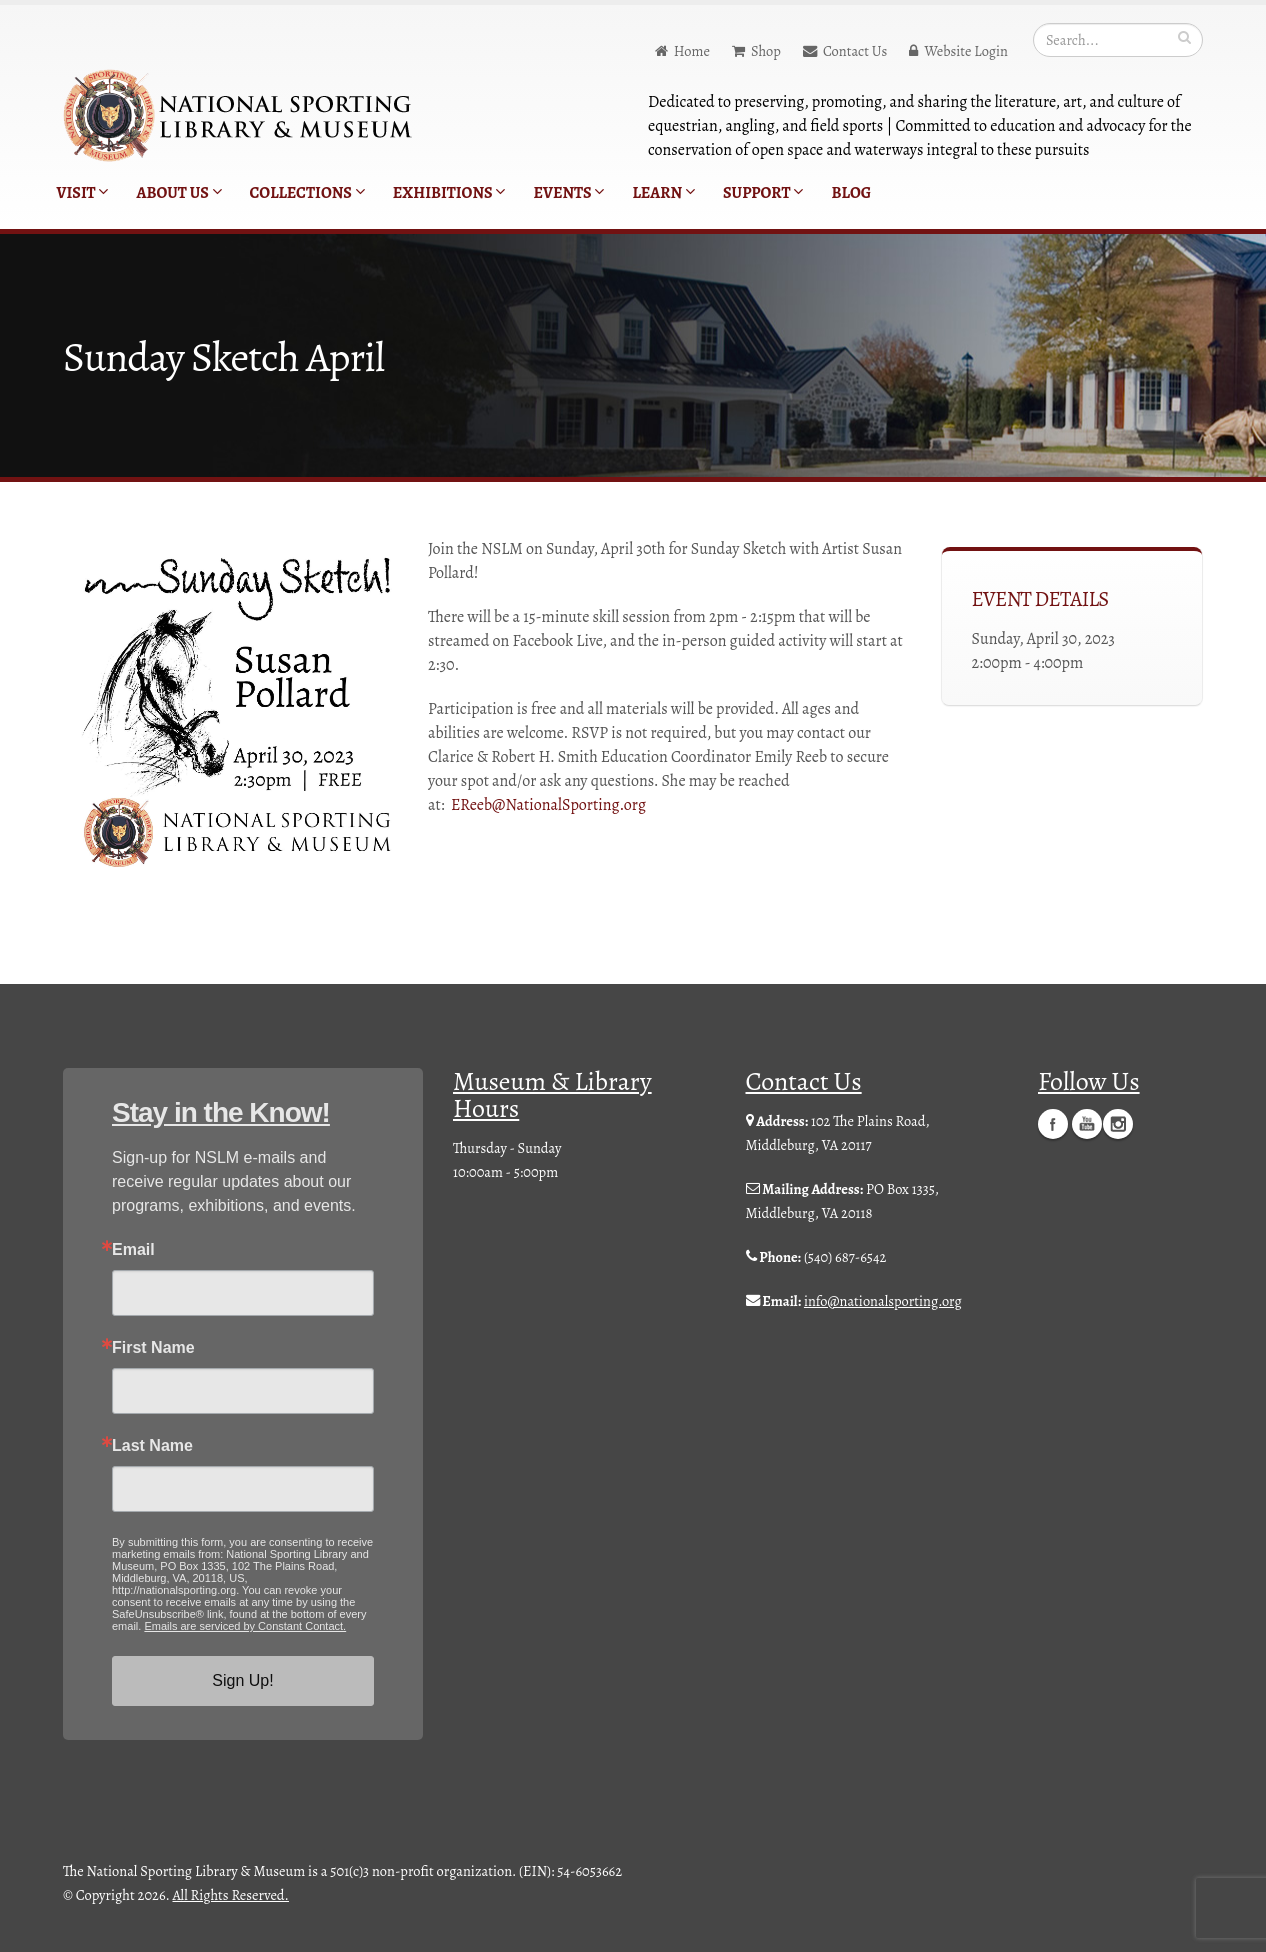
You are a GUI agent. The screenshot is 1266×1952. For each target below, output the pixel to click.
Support (763, 193)
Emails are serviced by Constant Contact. (245, 1626)
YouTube (1087, 1123)
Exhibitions (449, 193)
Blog (851, 193)
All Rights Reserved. (231, 1895)
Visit (83, 193)
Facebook (1053, 1123)
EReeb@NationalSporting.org (548, 805)
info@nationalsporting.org (883, 1301)
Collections (307, 193)
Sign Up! (242, 1680)
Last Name (152, 1446)
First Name (153, 1348)
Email (133, 1250)
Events (568, 193)
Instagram (1118, 1123)
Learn (663, 193)
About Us (178, 193)
